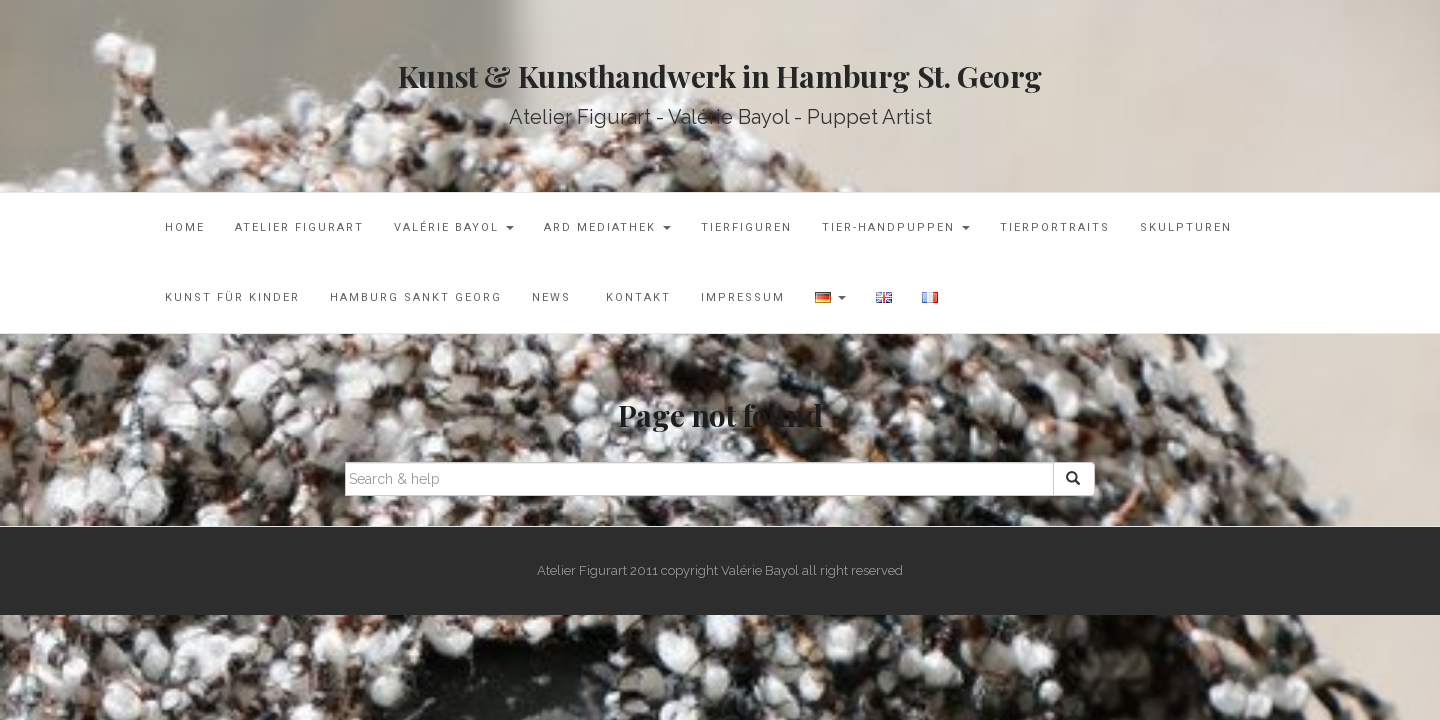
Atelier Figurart (299, 227)
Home (185, 227)
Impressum (743, 297)
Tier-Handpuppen (896, 227)
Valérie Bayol (454, 227)
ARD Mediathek (607, 227)
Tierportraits (1055, 227)
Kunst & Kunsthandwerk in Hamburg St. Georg (720, 76)
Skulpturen (1186, 227)
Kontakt (636, 297)
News (551, 297)
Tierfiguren (746, 227)
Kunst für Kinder (232, 297)
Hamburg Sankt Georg (416, 297)
